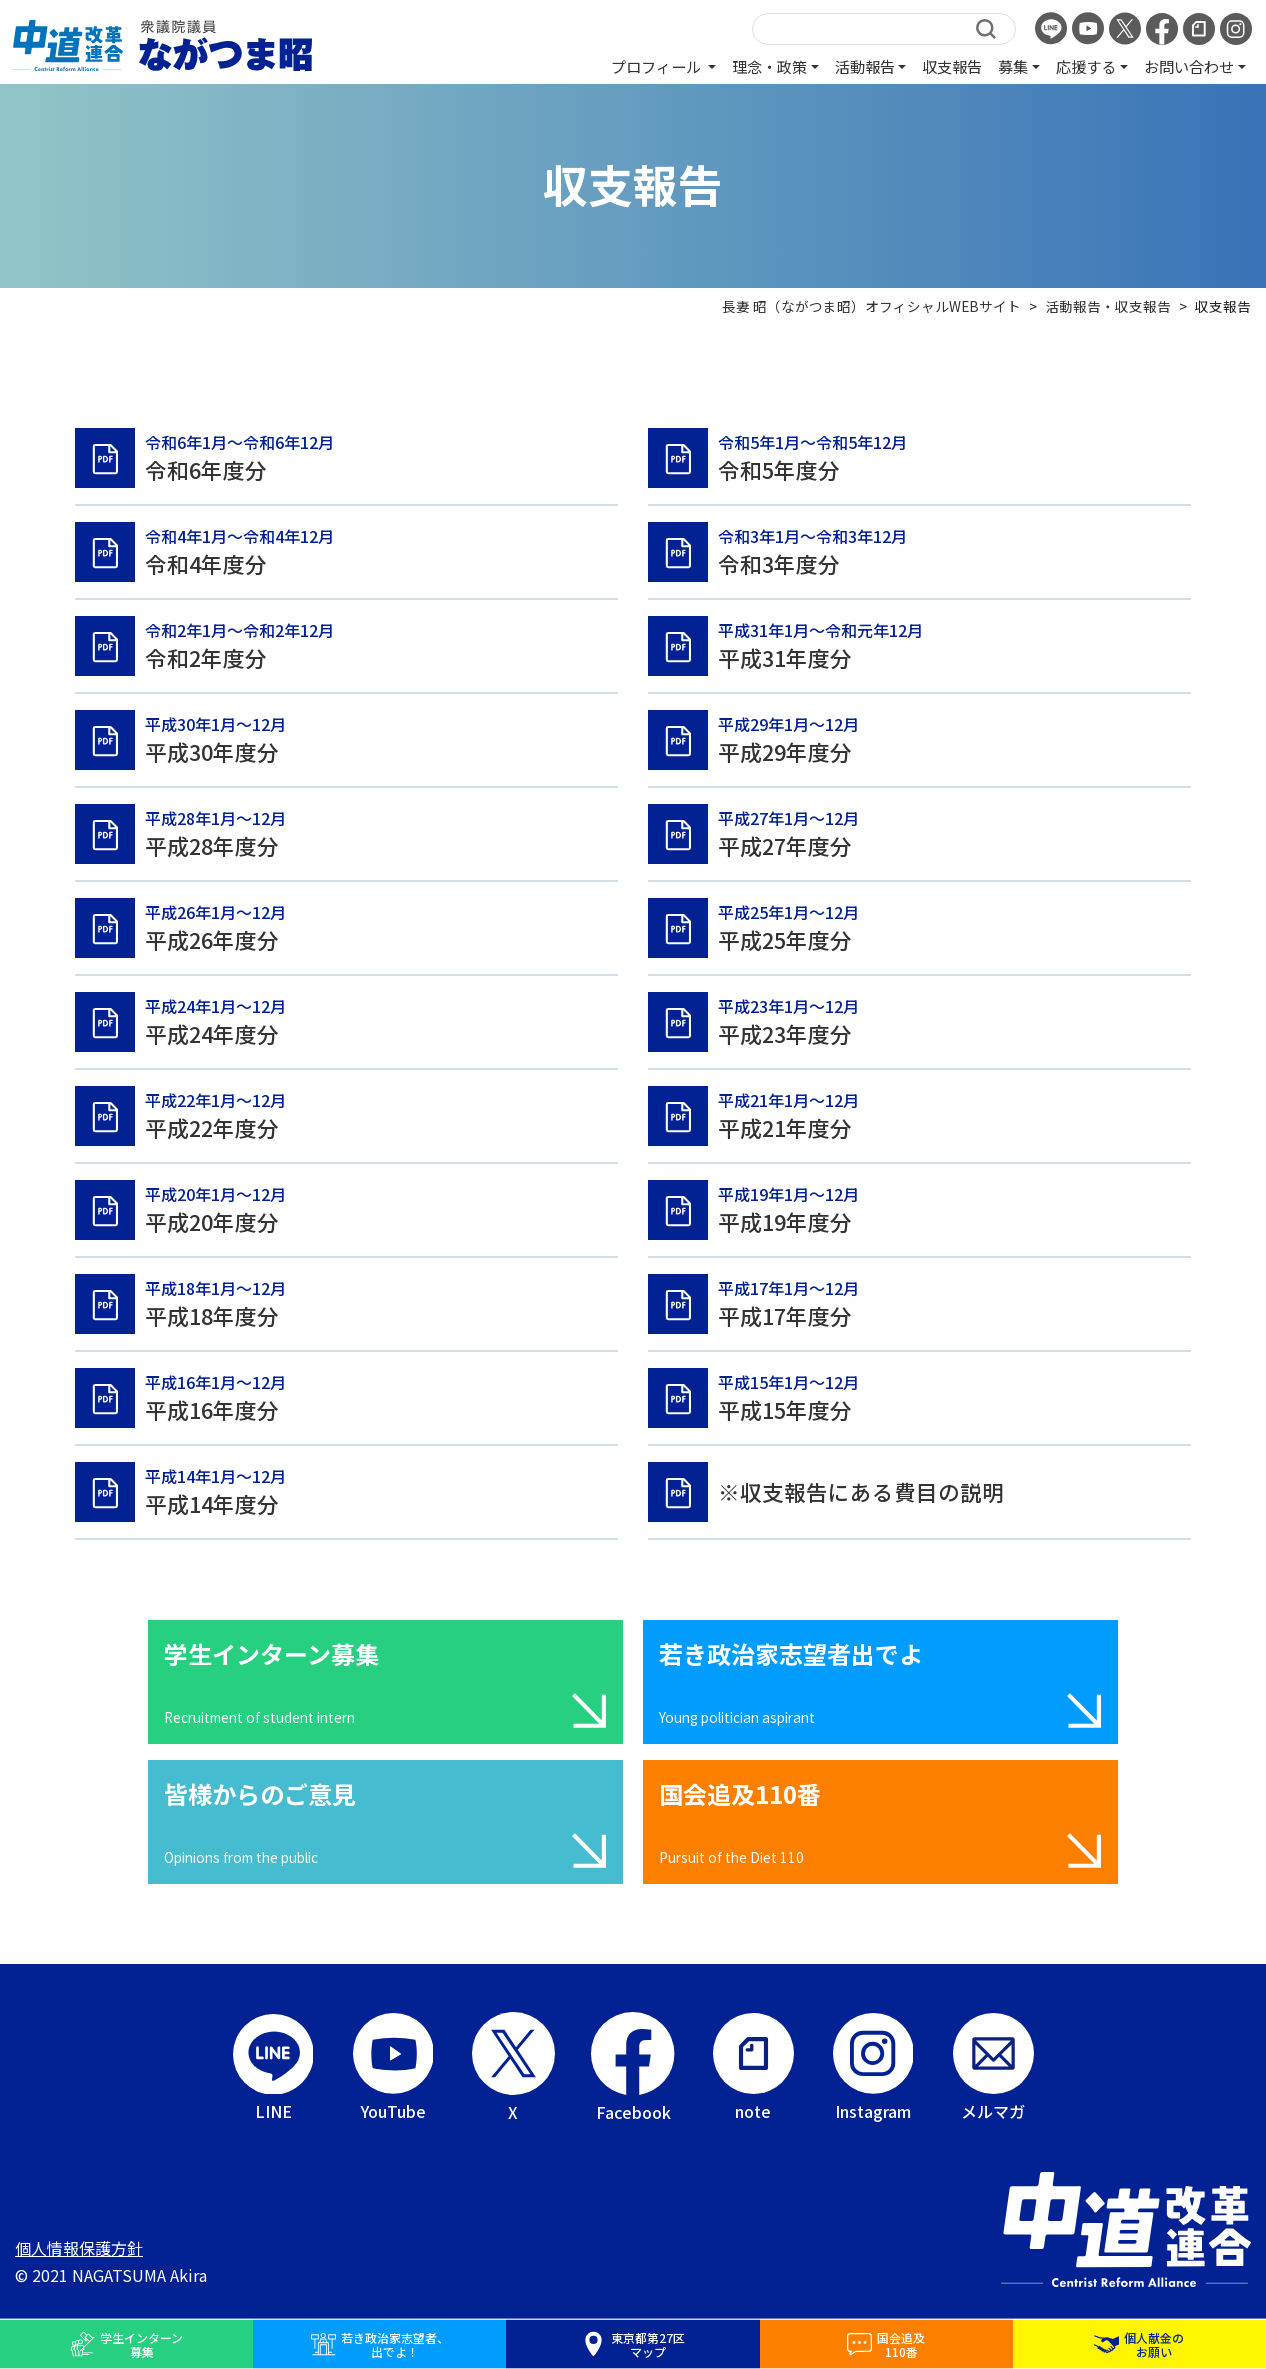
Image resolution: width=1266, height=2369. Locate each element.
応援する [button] (1086, 66)
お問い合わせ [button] (1189, 66)
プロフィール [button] (657, 66)
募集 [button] (1013, 66)
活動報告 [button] (865, 66)
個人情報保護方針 (79, 2248)
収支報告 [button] (952, 66)
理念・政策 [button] (769, 66)
